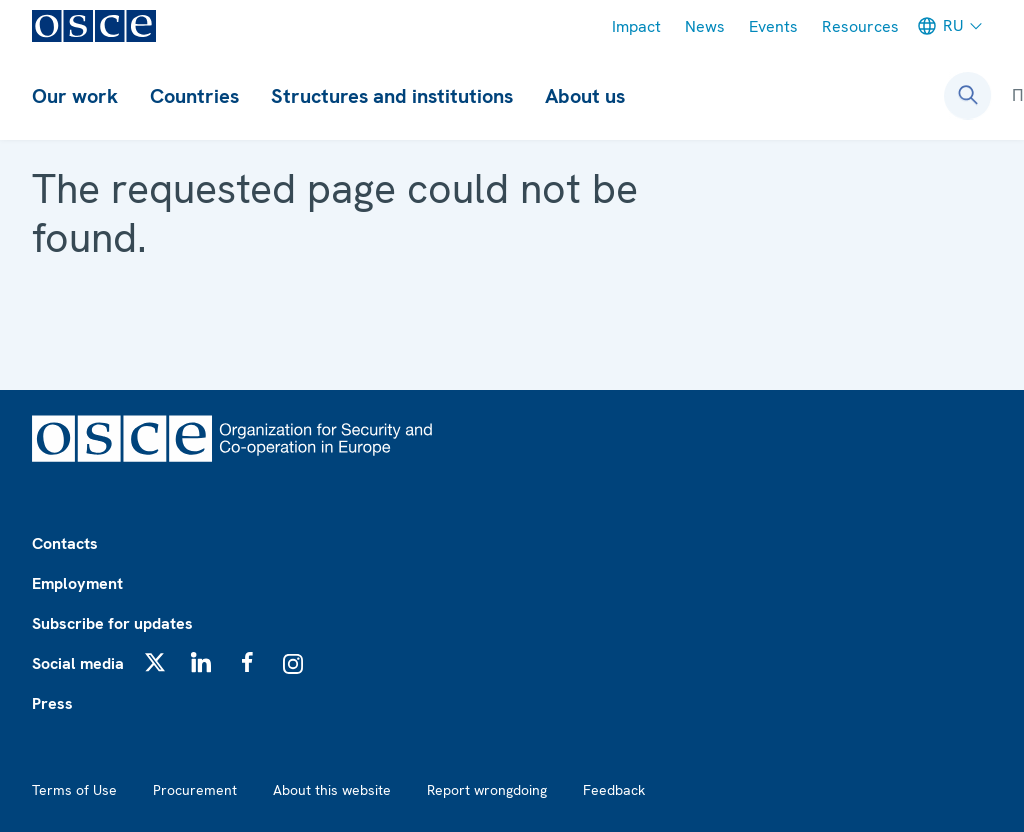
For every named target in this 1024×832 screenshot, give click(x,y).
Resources (860, 26)
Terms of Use (74, 790)
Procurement (195, 790)
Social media (78, 663)
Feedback (614, 790)
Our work (75, 96)
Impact (636, 26)
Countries (194, 96)
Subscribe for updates (112, 623)
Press (52, 703)
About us (585, 96)
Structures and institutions (392, 96)
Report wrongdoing (487, 790)
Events (773, 26)
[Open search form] (968, 96)
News (705, 26)
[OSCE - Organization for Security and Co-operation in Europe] (94, 26)
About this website (332, 790)
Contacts (65, 543)
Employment (77, 583)
